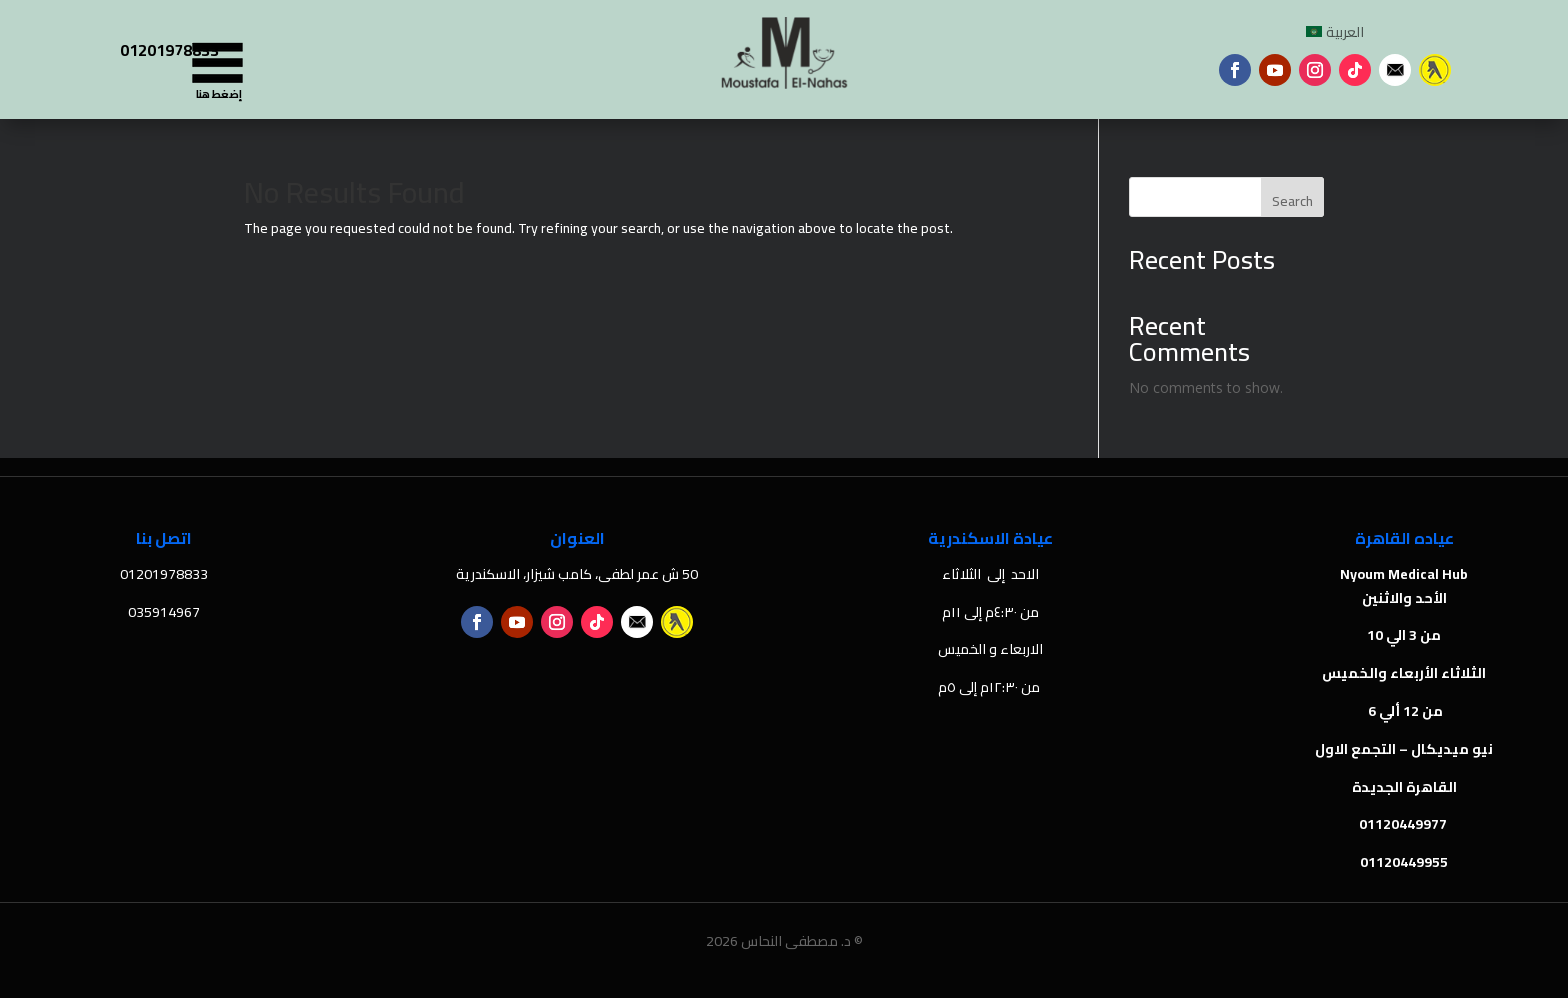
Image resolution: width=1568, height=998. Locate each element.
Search (1292, 201)
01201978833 (169, 50)
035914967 (164, 612)
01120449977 (1404, 824)
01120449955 (1404, 862)
